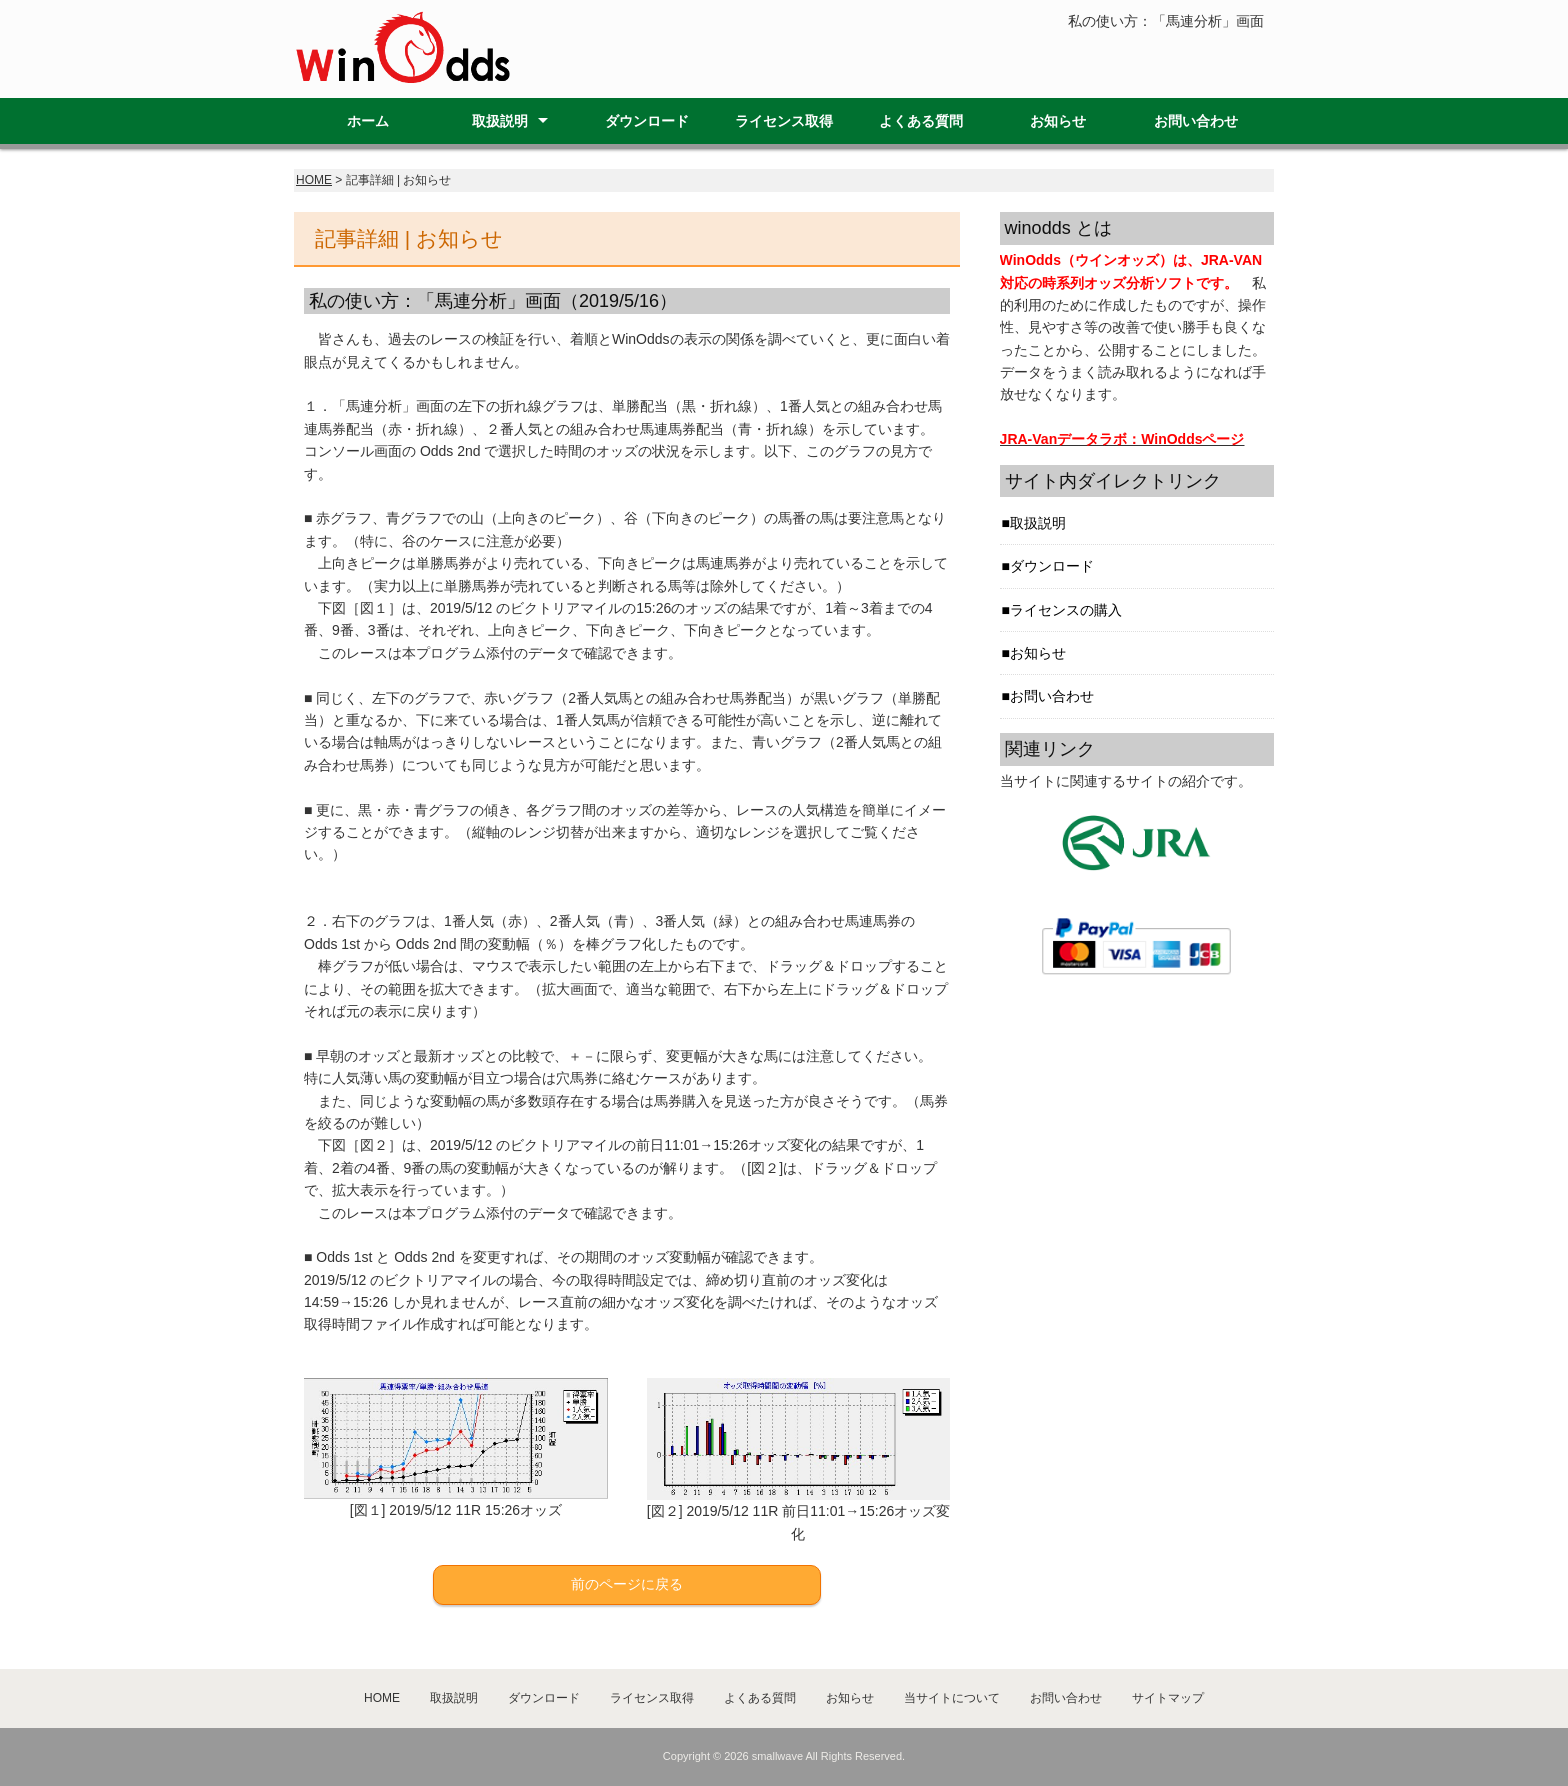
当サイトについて (952, 1698)
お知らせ (1058, 121)
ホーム (368, 121)
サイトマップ (1168, 1698)
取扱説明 (500, 121)
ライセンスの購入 (1066, 610)
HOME (314, 180)
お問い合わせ (1196, 121)
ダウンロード (647, 121)
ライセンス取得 (784, 121)
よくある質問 (921, 121)
